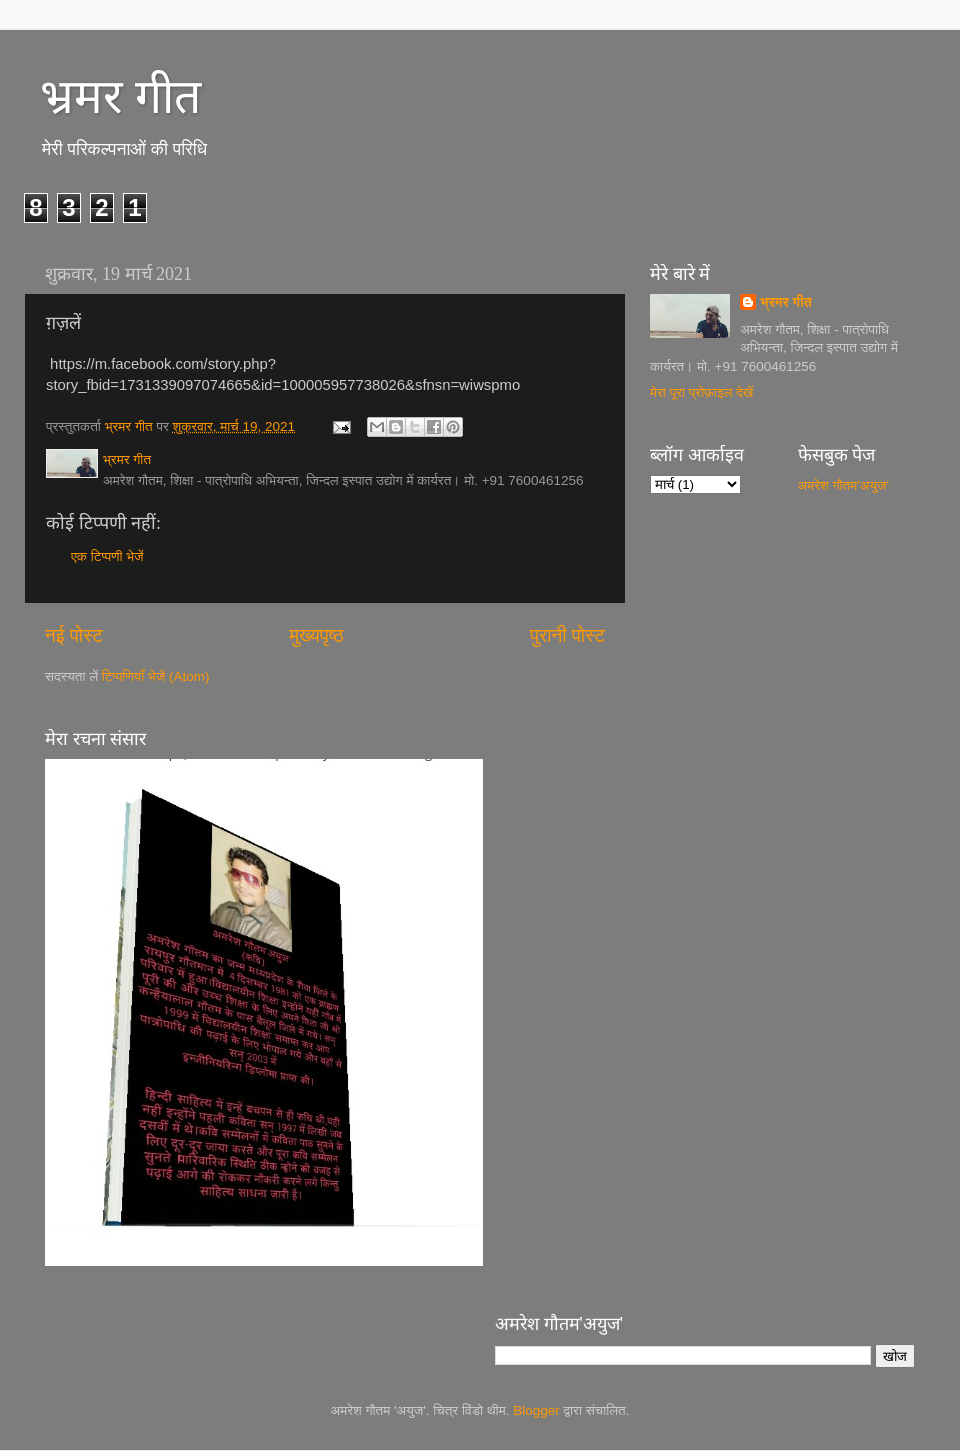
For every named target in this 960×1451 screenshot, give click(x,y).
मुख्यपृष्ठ (316, 635)
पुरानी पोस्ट (567, 635)
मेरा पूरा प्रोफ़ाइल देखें (701, 392)
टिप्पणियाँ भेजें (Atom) (156, 676)
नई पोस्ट (74, 635)
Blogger (536, 1410)
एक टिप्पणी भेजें (107, 556)
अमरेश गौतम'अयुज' (844, 485)
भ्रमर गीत (120, 96)
